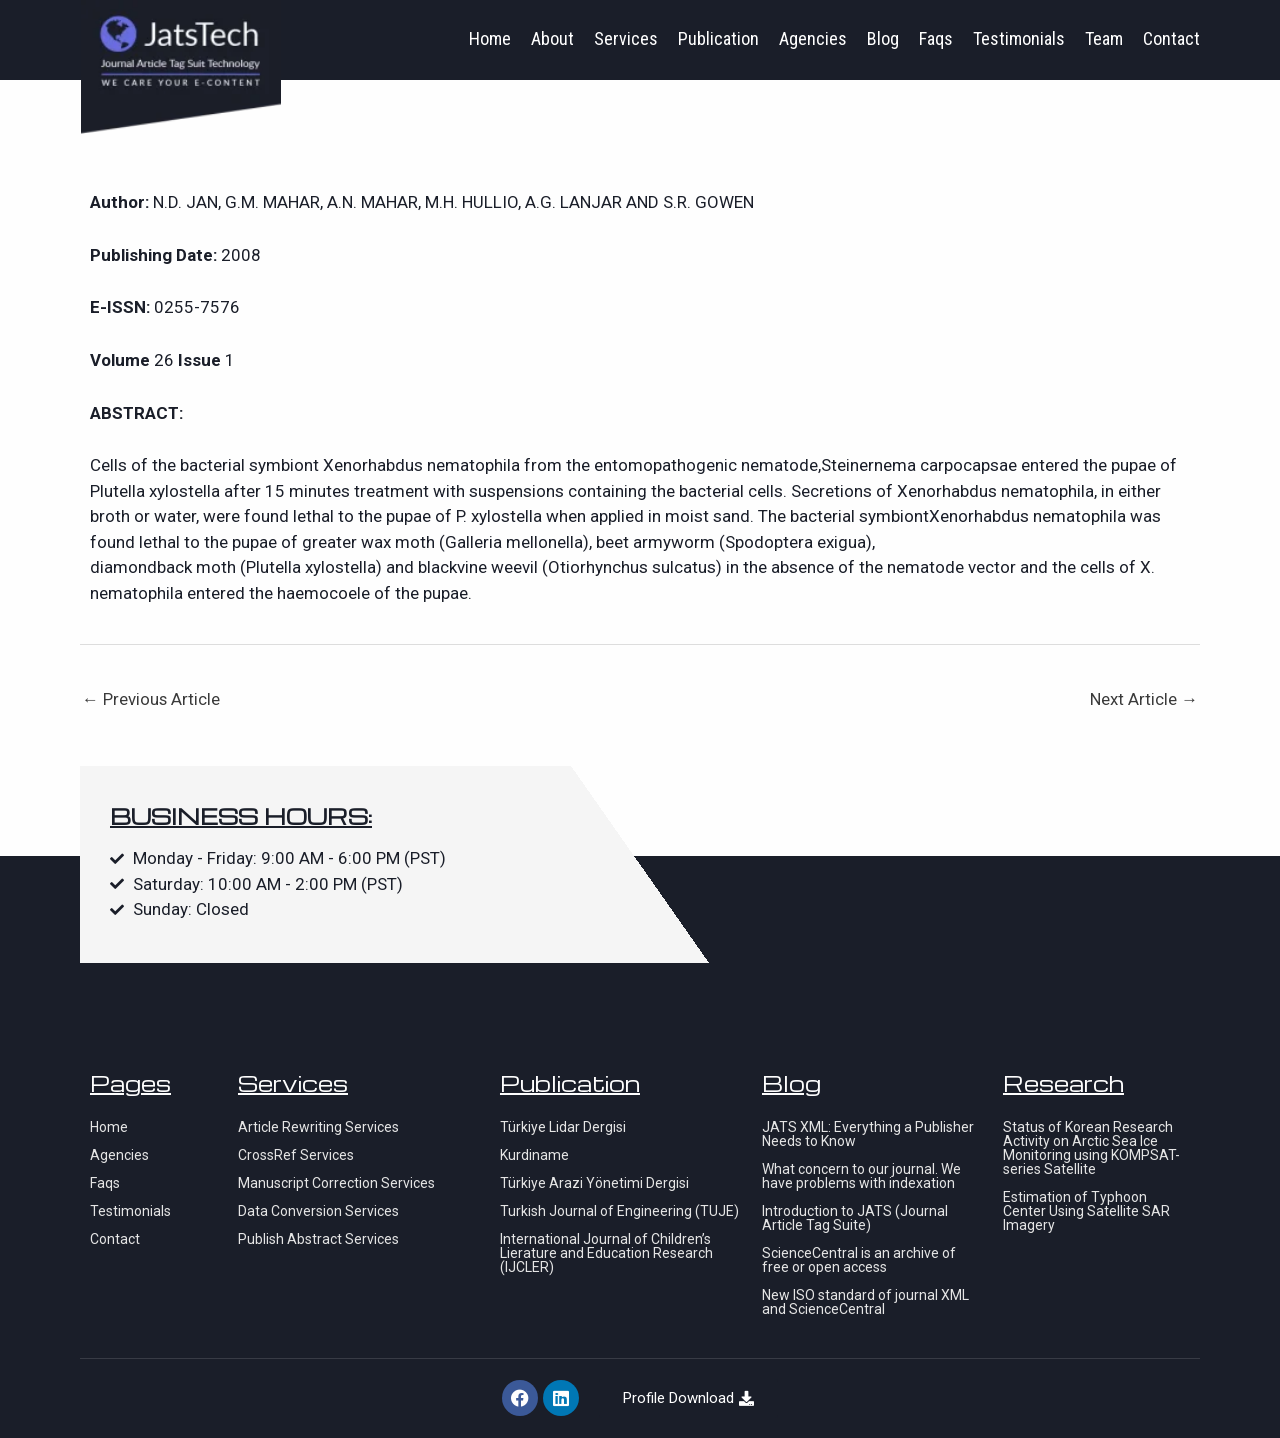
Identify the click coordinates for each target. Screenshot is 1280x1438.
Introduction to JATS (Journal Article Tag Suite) (855, 1218)
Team (1104, 38)
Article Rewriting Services (318, 1127)
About (552, 38)
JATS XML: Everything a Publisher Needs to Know (868, 1134)
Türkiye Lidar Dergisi (563, 1127)
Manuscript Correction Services (336, 1183)
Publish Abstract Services (318, 1239)
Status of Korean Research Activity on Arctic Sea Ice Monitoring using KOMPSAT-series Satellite (1091, 1148)
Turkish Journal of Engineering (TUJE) (619, 1211)
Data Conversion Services (318, 1211)
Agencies (813, 38)
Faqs (936, 38)
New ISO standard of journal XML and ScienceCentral (865, 1302)
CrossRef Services (296, 1155)
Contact (1171, 38)
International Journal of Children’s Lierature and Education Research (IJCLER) (606, 1253)
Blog (883, 38)
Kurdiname (534, 1155)
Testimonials (1019, 38)
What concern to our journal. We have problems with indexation (861, 1176)
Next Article (1144, 699)
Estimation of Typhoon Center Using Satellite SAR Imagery (1086, 1211)
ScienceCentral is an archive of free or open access (859, 1260)
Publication (718, 38)
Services (626, 38)
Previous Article (151, 699)
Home (490, 38)
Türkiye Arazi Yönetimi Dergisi (594, 1183)
